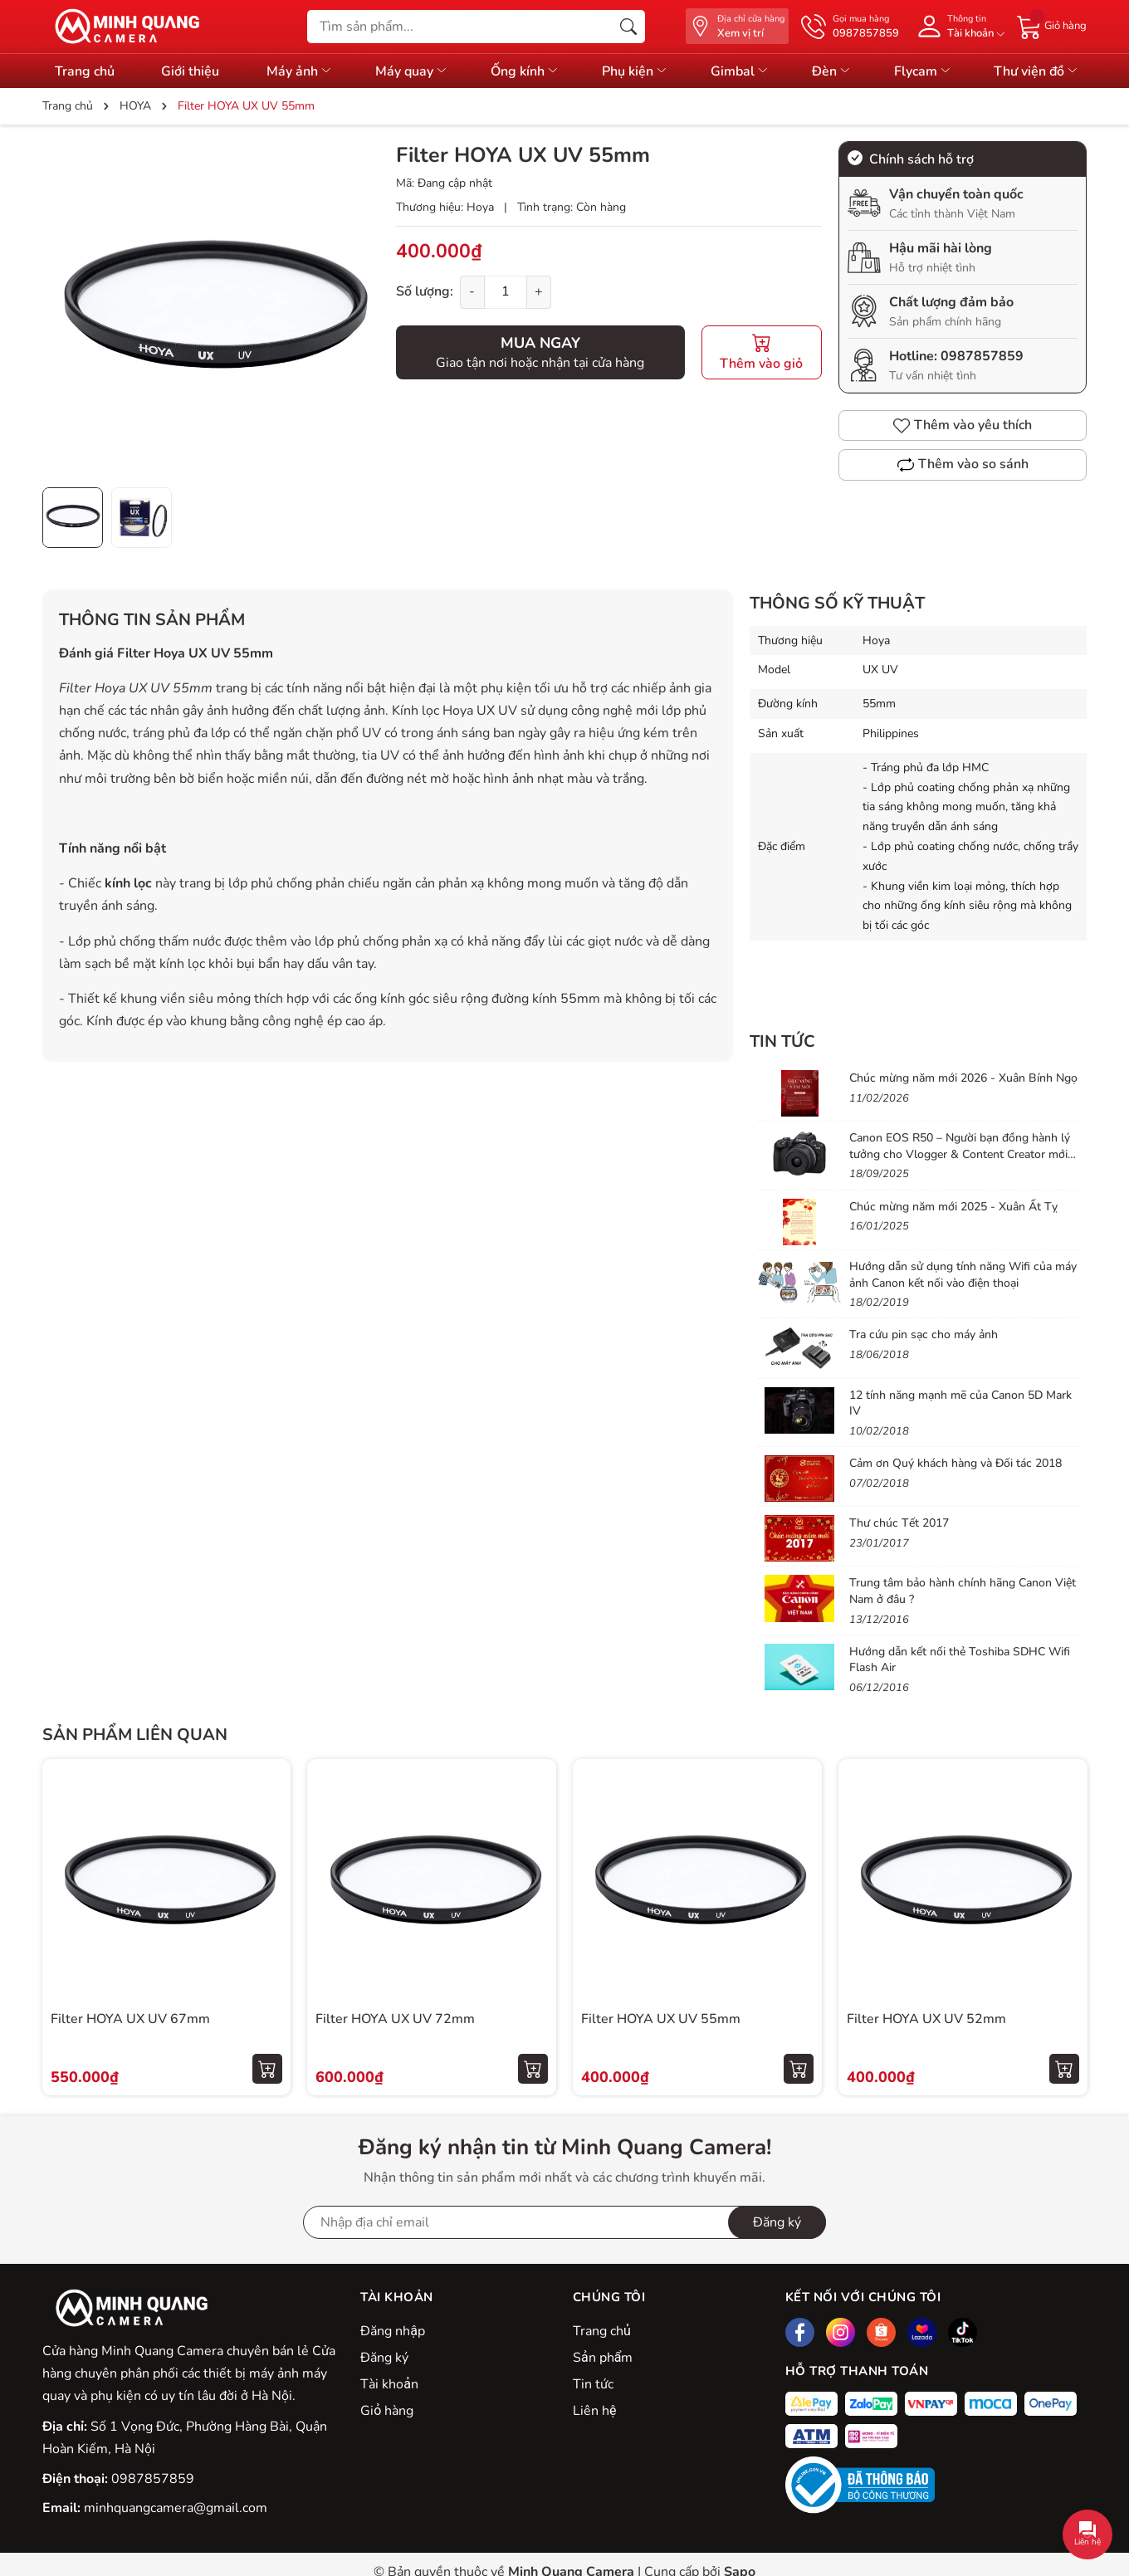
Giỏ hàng (386, 2411)
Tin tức (593, 2384)
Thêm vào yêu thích (962, 425)
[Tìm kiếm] (628, 26)
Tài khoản (389, 2384)
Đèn (832, 71)
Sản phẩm (603, 2358)
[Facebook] (799, 2332)
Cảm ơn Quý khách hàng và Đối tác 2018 (955, 1463)
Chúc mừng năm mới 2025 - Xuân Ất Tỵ (953, 1207)
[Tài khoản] (958, 26)
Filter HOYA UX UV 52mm (926, 2019)
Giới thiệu (190, 71)
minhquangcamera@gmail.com (175, 2508)
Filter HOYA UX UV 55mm (660, 2019)
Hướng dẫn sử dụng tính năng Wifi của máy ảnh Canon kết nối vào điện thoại (963, 1275)
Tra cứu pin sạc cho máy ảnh (923, 1334)
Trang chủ (602, 2331)
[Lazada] (921, 2332)
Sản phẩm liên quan (134, 1734)
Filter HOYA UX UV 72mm (395, 2019)
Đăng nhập (392, 2331)
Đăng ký (384, 2358)
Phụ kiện (635, 71)
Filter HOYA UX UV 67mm (130, 2019)
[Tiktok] (962, 2332)
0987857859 (982, 356)
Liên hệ (594, 2411)
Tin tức (782, 1041)
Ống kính (525, 71)
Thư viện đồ (1036, 71)
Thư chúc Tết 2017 (899, 1523)
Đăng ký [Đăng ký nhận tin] (777, 2222)
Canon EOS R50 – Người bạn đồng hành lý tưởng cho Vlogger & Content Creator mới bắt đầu (959, 1154)
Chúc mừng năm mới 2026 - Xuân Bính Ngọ (963, 1078)
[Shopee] (881, 2332)
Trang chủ (85, 71)
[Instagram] (840, 2332)
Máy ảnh (299, 71)
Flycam (923, 71)
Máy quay (411, 71)
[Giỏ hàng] (1052, 25)
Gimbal (740, 71)
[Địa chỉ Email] (564, 2222)
